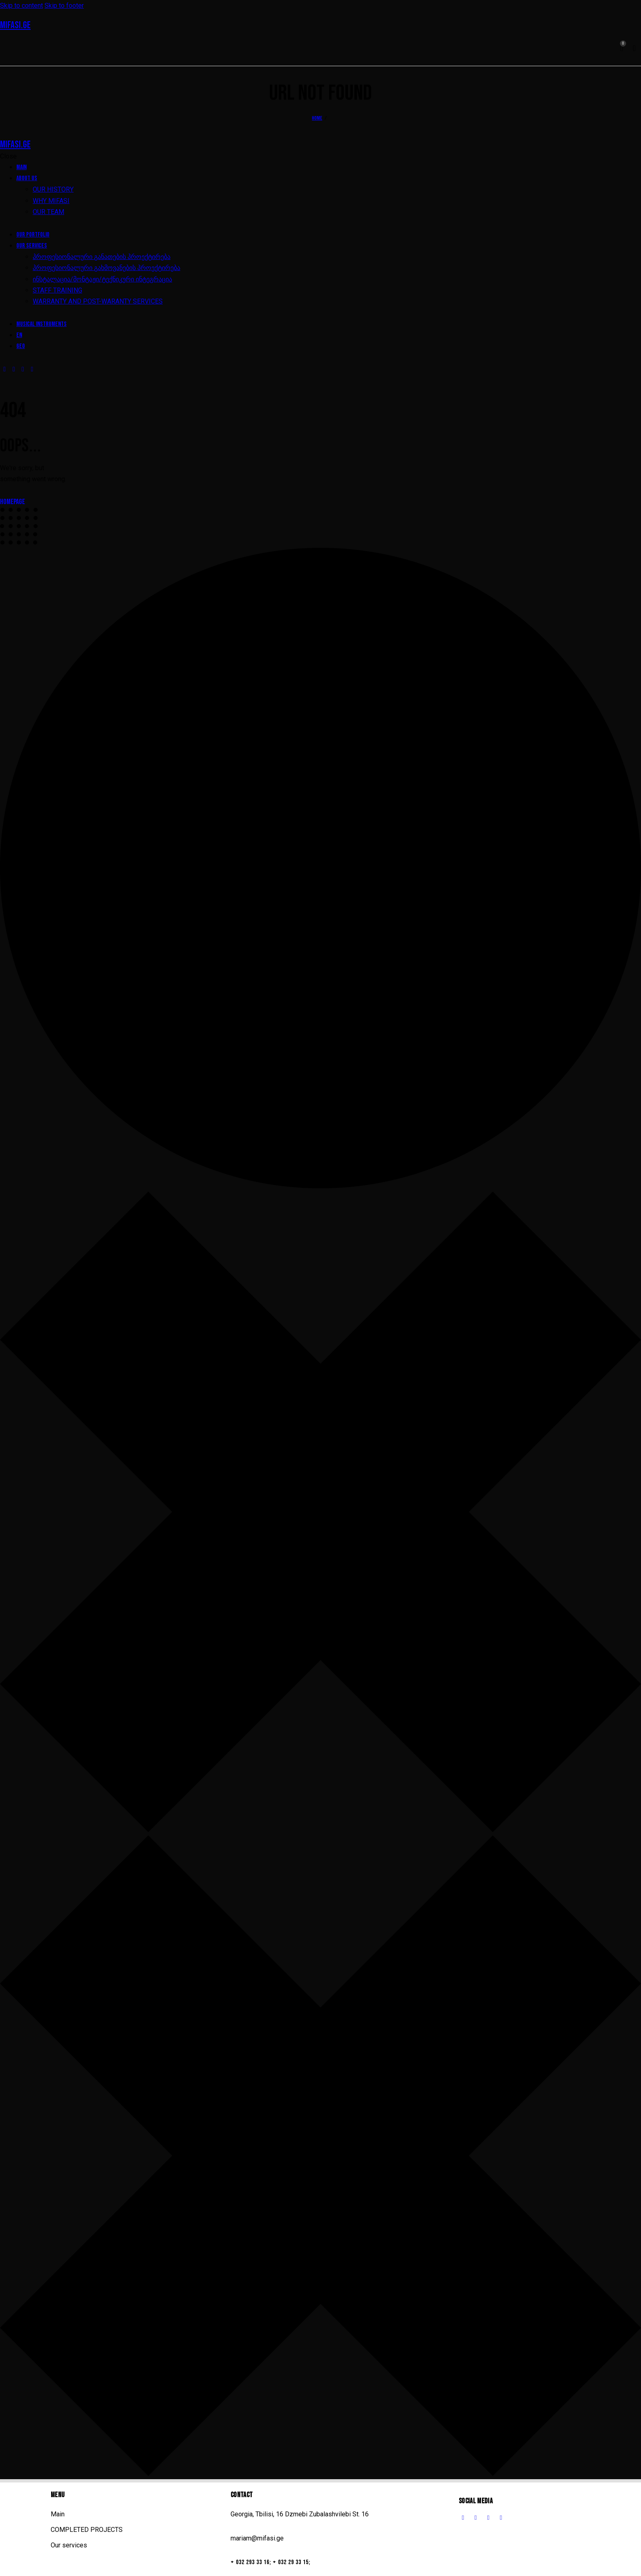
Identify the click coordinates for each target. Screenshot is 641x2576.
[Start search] (634, 48)
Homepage (12, 502)
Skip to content (21, 5)
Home (317, 118)
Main (58, 2514)
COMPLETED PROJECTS (87, 2530)
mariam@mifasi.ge (257, 2538)
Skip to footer (64, 5)
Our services (69, 2545)
